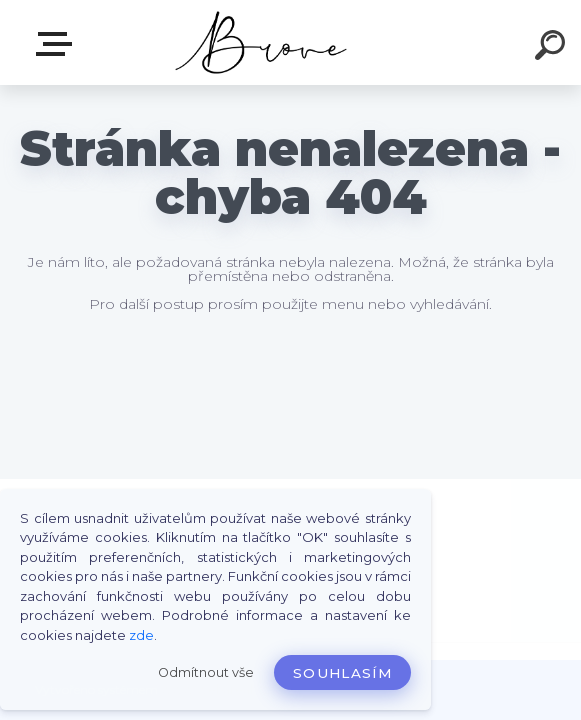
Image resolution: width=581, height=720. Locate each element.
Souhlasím (342, 673)
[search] (553, 48)
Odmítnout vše (206, 672)
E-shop (58, 44)
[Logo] (260, 42)
